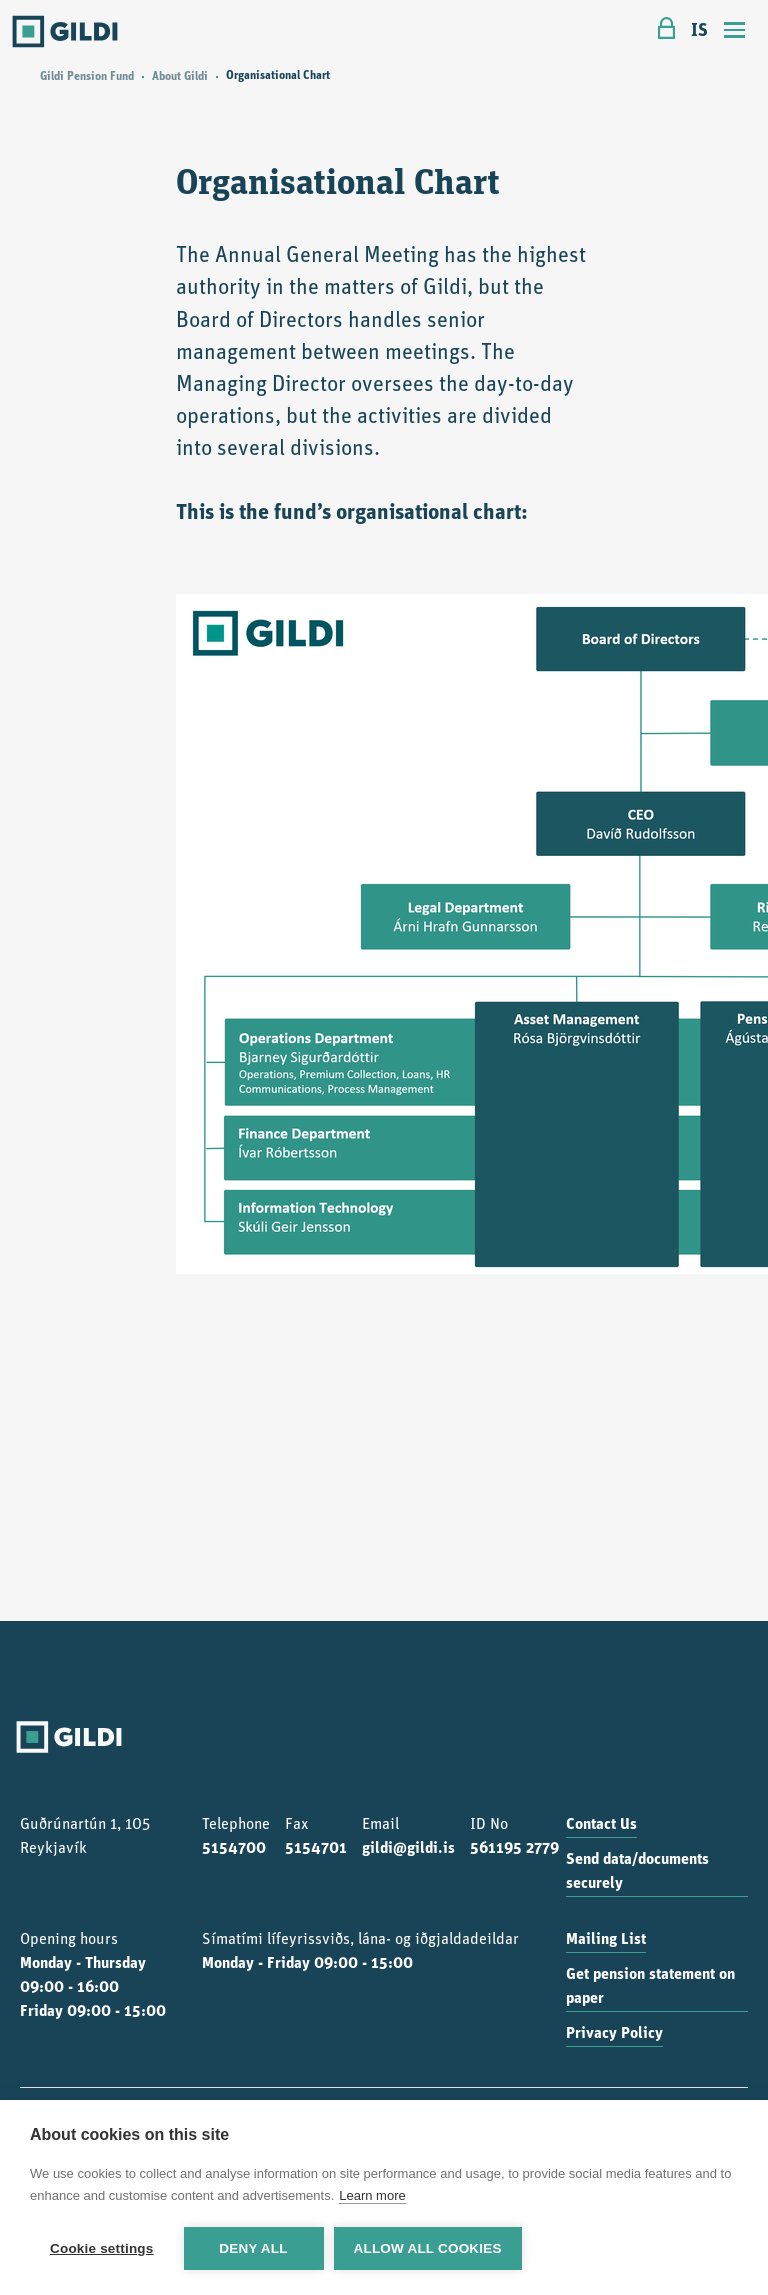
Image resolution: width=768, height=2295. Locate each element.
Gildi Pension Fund (87, 77)
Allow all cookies (428, 2248)
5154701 (316, 1849)
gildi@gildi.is (408, 1849)
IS (699, 31)
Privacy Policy (614, 2034)
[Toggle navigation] (735, 32)
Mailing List (606, 1940)
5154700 (234, 1849)
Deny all (253, 2248)
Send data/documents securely (637, 1872)
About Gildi (180, 77)
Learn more (372, 2195)
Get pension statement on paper (650, 1987)
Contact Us (601, 1825)
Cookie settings (102, 2248)
